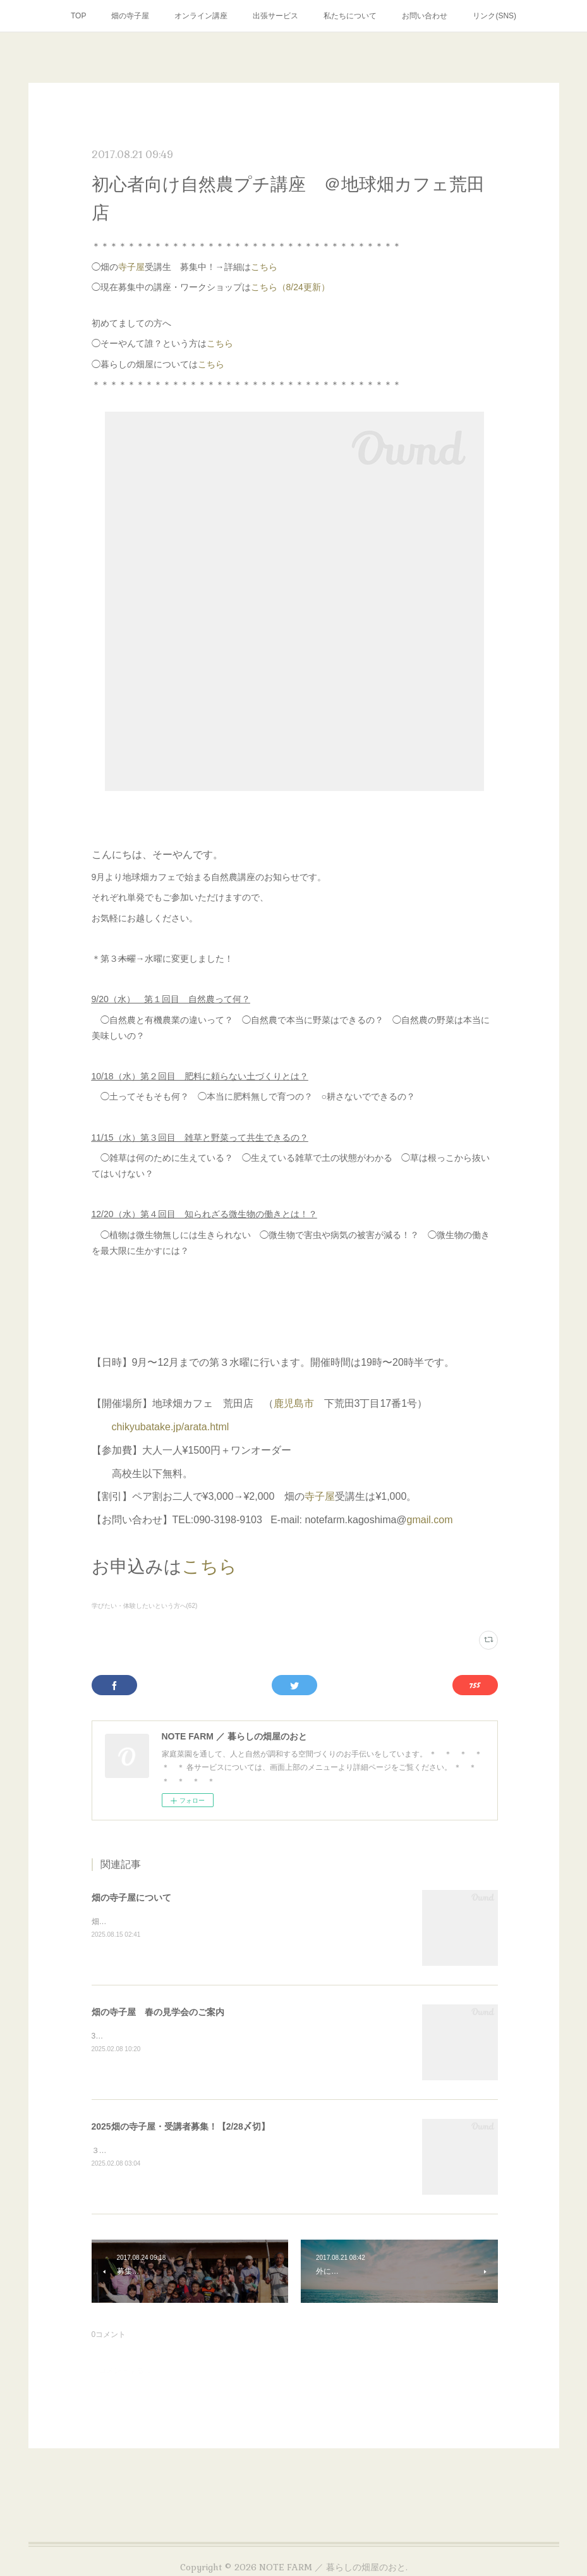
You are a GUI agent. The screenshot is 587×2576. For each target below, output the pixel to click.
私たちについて (350, 15)
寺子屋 (131, 267)
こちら (264, 267)
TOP (78, 15)
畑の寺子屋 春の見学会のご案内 (158, 2012)
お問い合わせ (424, 15)
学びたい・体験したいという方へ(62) (145, 1605)
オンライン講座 (200, 15)
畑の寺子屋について (131, 1897)
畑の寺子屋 (130, 15)
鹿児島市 (294, 1403)
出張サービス (275, 15)
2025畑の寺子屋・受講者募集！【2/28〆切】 (181, 2126)
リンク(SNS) (494, 15)
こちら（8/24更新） (290, 287)
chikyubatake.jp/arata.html (170, 1426)
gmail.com (430, 1519)
